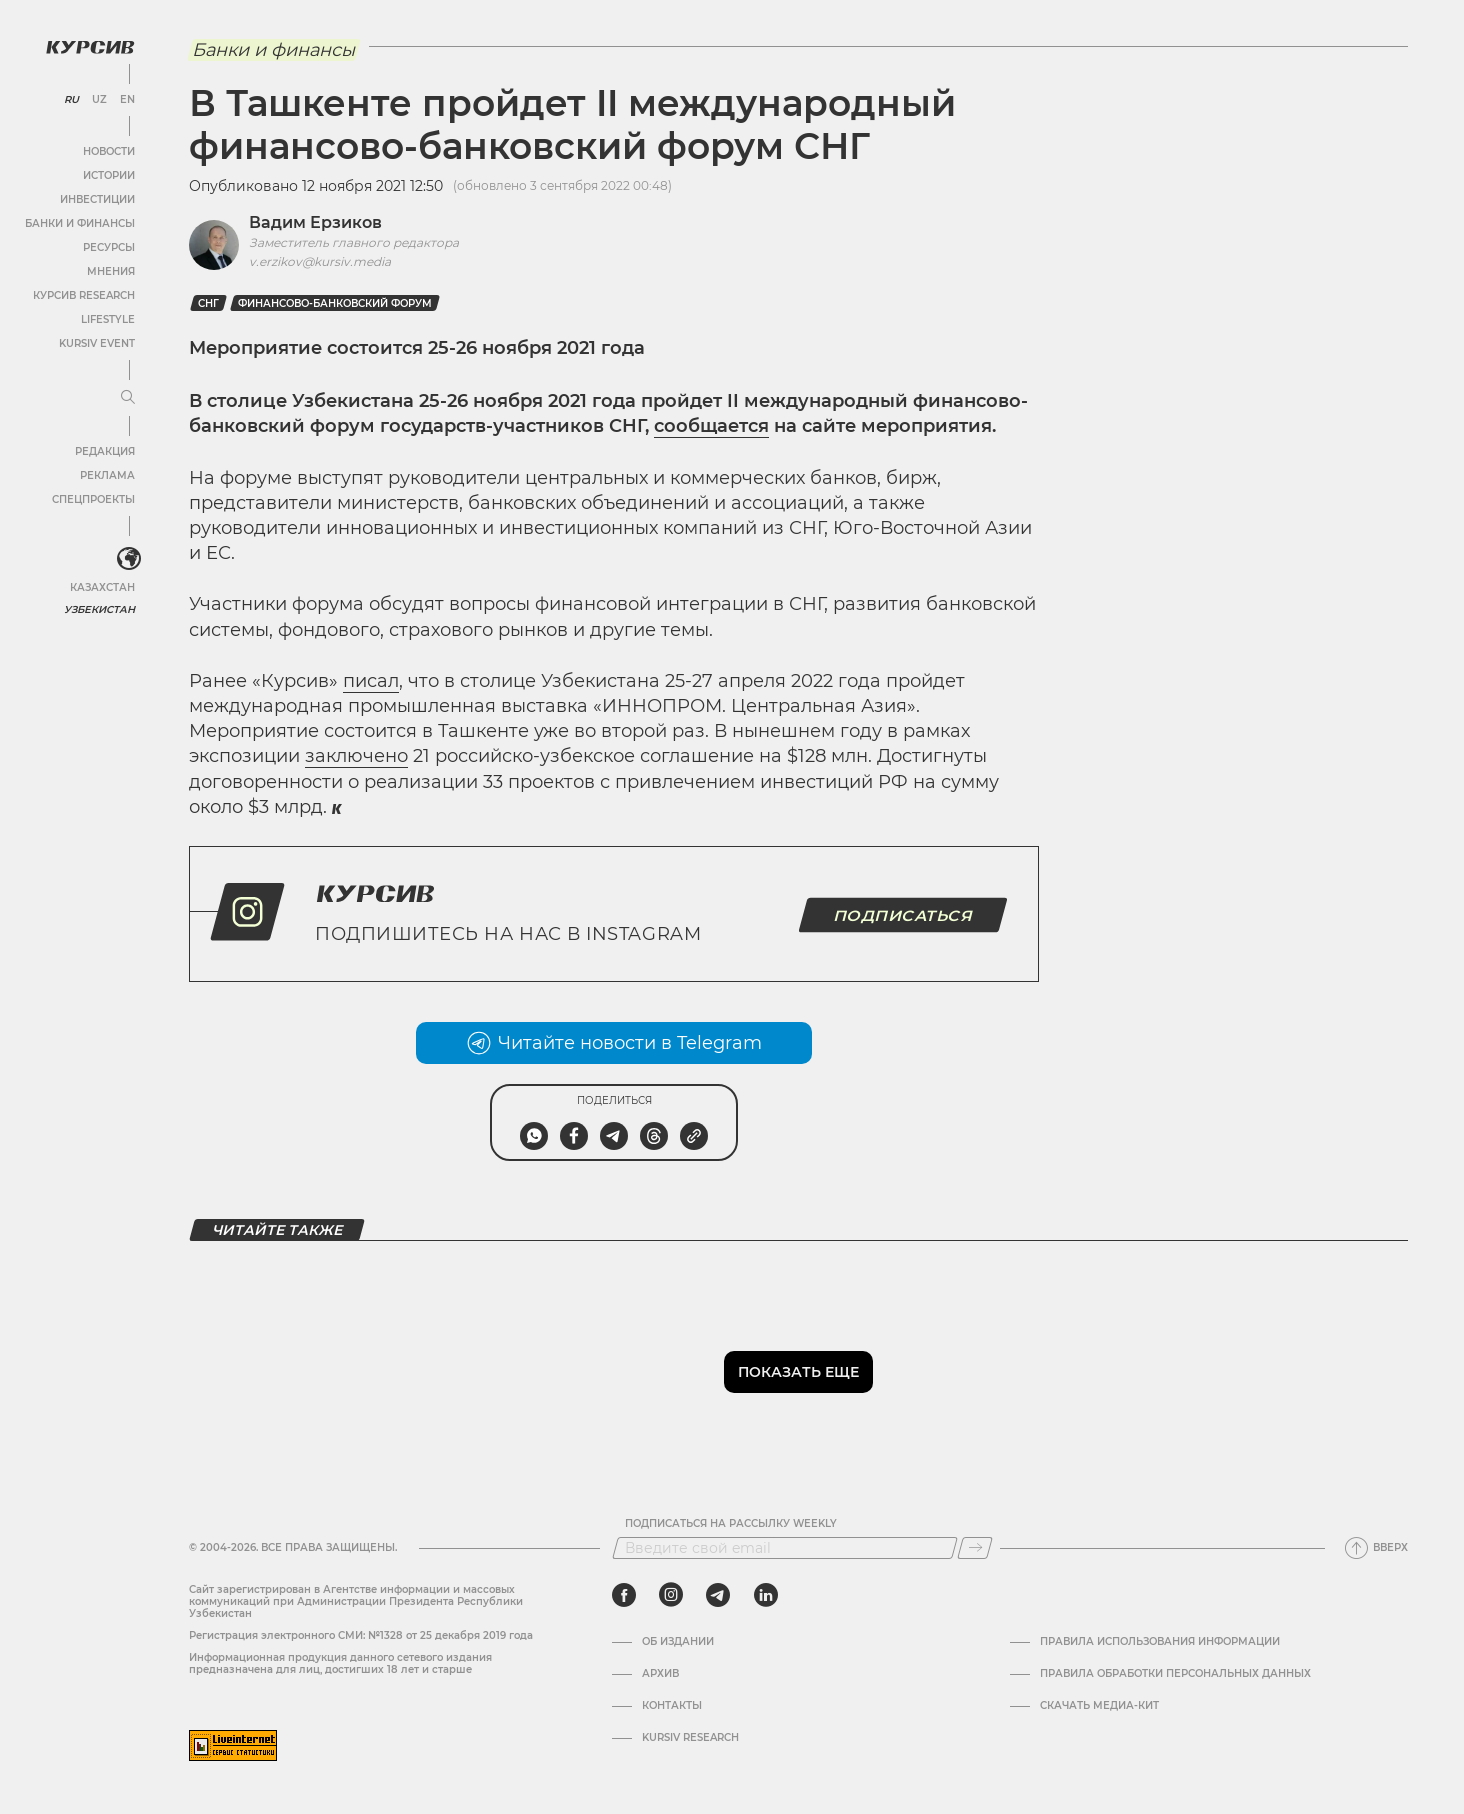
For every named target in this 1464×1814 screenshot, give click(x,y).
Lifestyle (108, 319)
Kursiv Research (690, 1738)
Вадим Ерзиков (315, 222)
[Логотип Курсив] (90, 47)
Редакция (105, 451)
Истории (109, 175)
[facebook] (624, 1595)
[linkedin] (765, 1595)
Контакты (672, 1706)
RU (71, 100)
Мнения (111, 271)
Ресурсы (109, 247)
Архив (660, 1674)
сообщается (711, 426)
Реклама (107, 475)
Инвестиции (97, 199)
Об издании (678, 1642)
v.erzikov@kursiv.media (320, 261)
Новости (109, 151)
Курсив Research (84, 295)
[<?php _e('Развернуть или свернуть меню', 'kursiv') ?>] (129, 559)
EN (127, 100)
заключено (356, 756)
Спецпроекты (93, 499)
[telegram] (718, 1595)
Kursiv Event (97, 343)
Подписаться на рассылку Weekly (731, 1524)
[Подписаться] (975, 1548)
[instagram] (671, 1595)
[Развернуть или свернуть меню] (128, 398)
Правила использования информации (1160, 1642)
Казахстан (102, 587)
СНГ (208, 303)
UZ (99, 100)
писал (371, 681)
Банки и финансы (80, 223)
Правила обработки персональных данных (1175, 1674)
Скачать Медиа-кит (1099, 1706)
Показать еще (798, 1372)
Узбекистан (99, 609)
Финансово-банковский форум (335, 303)
